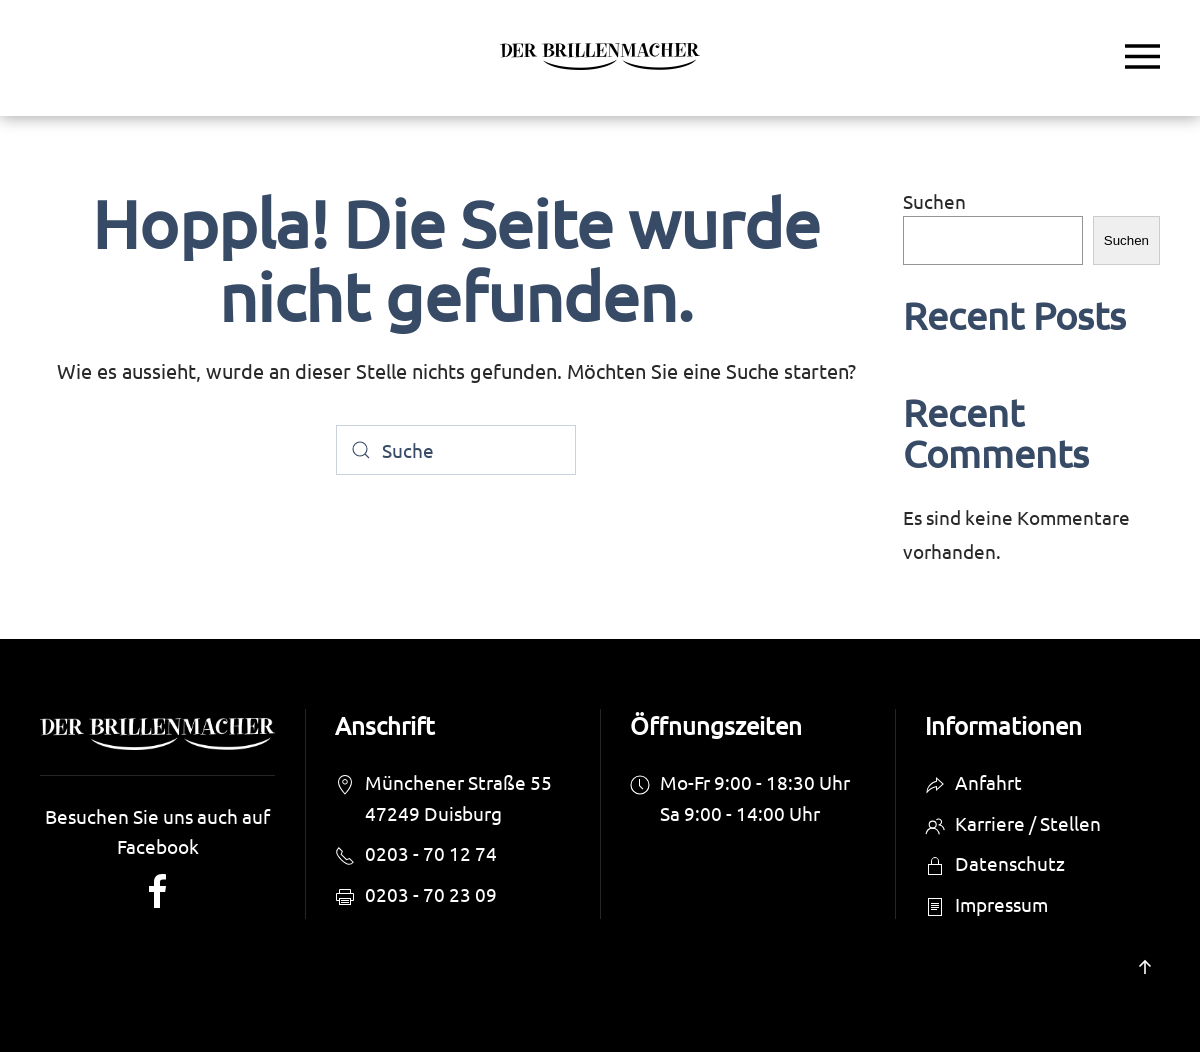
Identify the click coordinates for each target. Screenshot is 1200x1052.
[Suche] (456, 450)
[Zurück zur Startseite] (600, 56)
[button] (1142, 56)
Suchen (934, 201)
